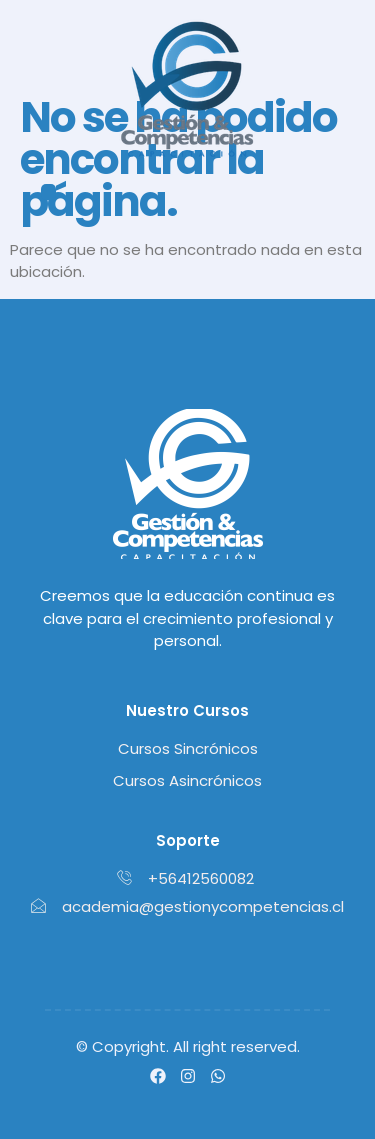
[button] (48, 193)
